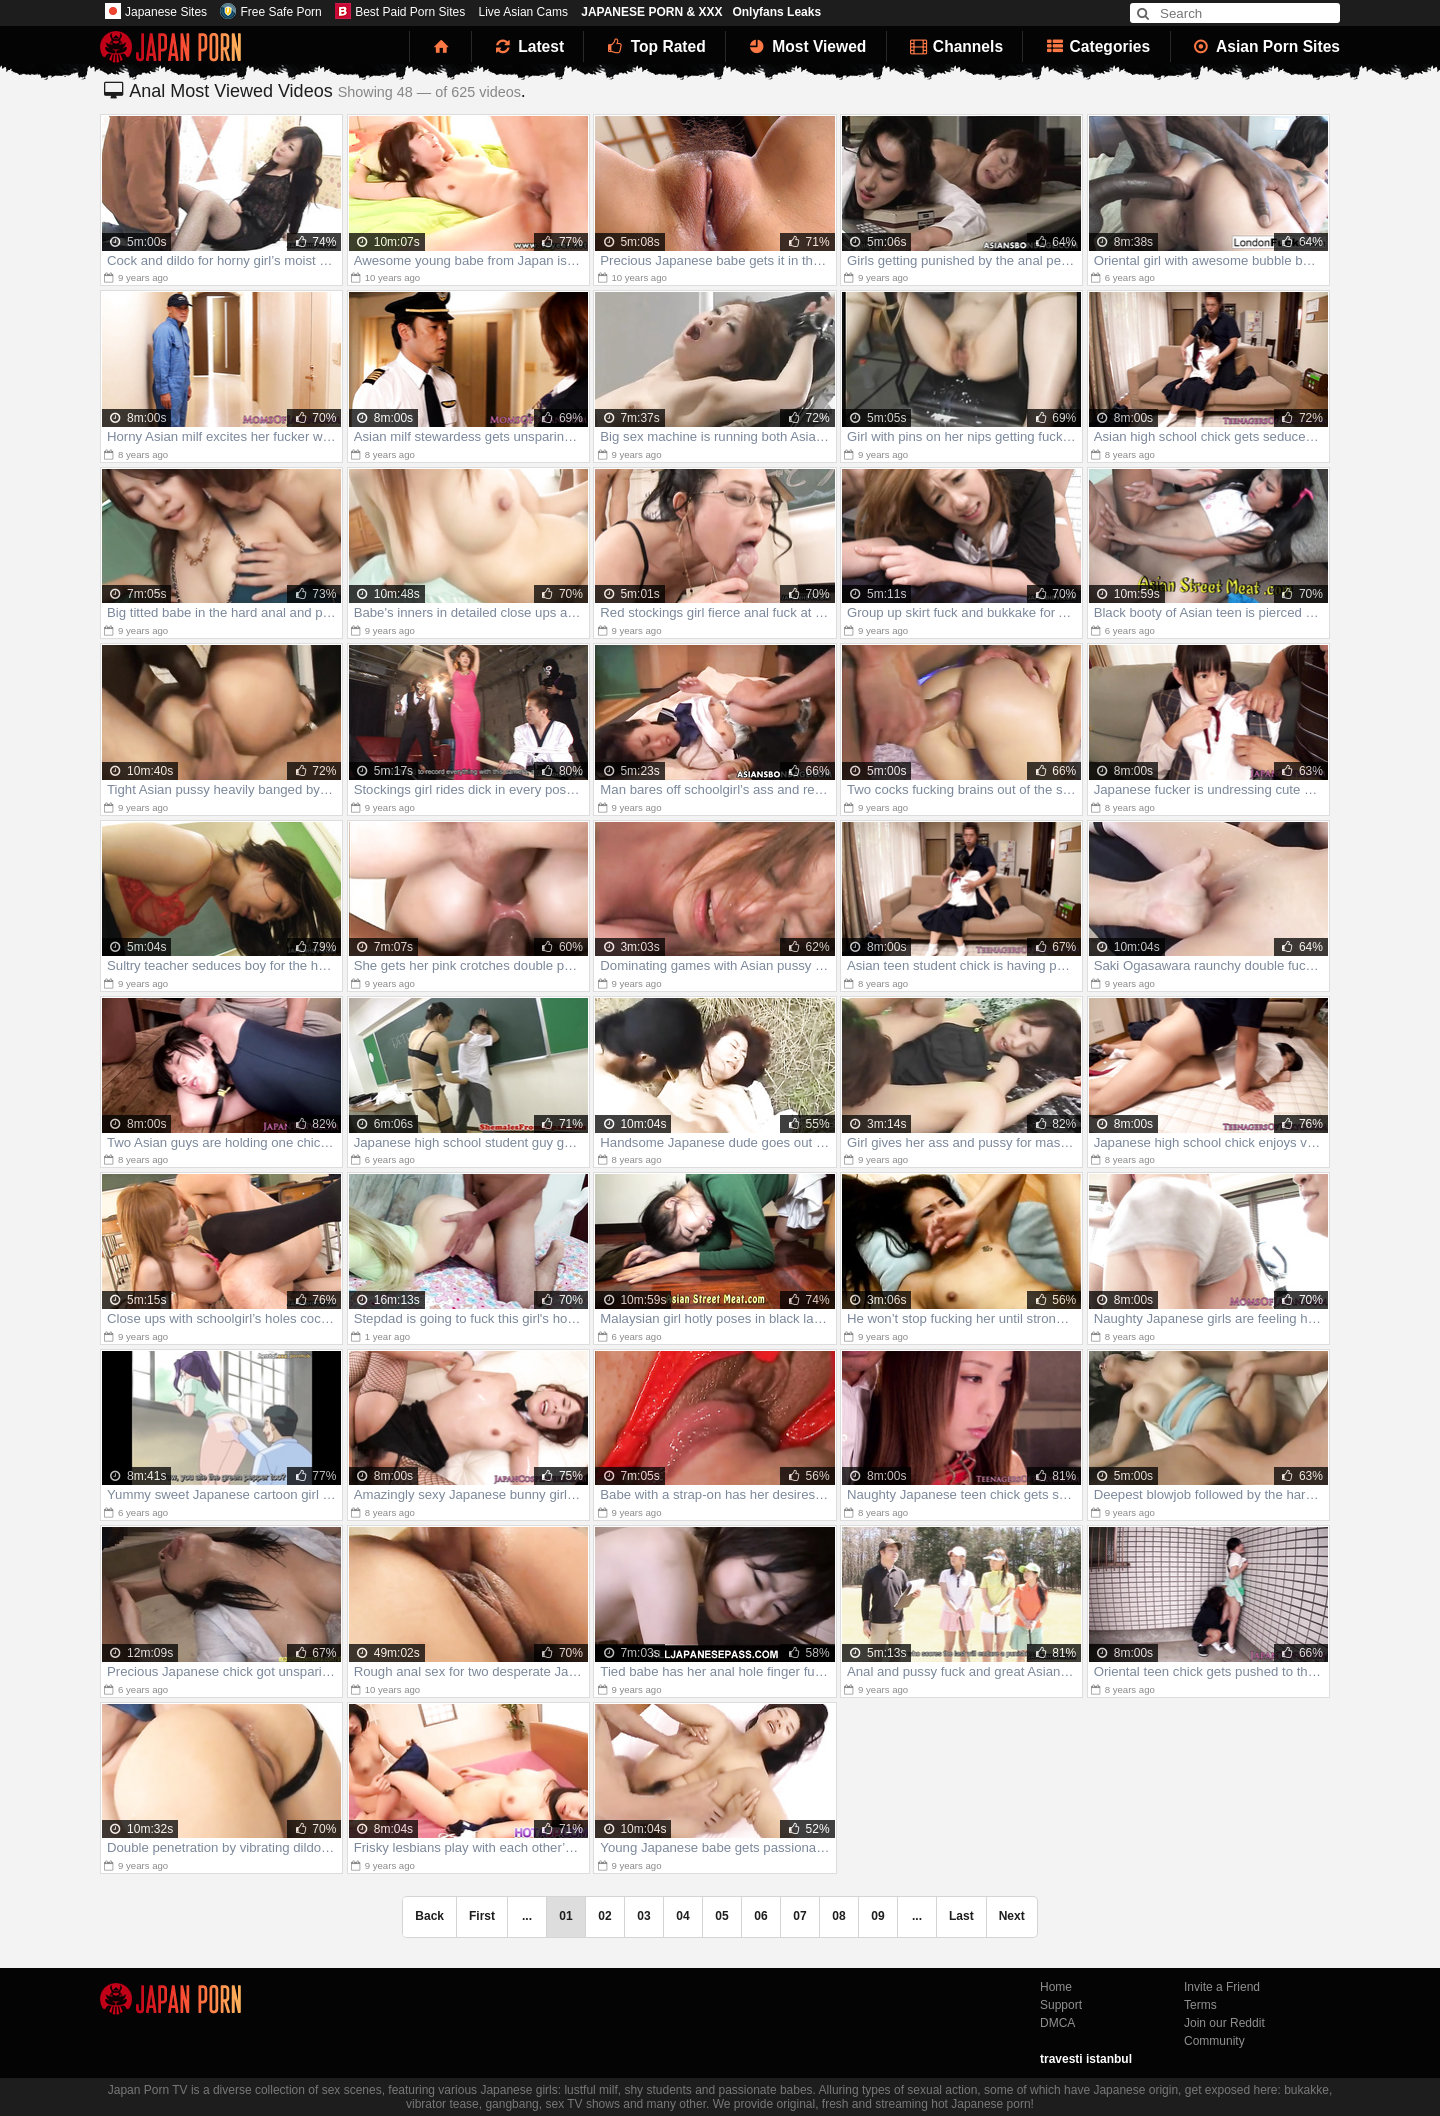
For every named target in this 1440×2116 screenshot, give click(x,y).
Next (1012, 1916)
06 (760, 1916)
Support (1061, 2005)
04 (682, 1916)
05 (721, 1916)
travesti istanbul (1086, 2059)
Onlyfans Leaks (776, 12)
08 (838, 1916)
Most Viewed (806, 46)
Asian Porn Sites (1266, 46)
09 (877, 1916)
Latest (528, 46)
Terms (1200, 2005)
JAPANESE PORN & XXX (651, 12)
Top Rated (654, 46)
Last (961, 1916)
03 (643, 1916)
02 (604, 1916)
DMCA (1057, 2023)
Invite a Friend (1222, 1987)
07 (799, 1916)
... (917, 1916)
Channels (955, 46)
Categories (1096, 46)
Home (1056, 1987)
